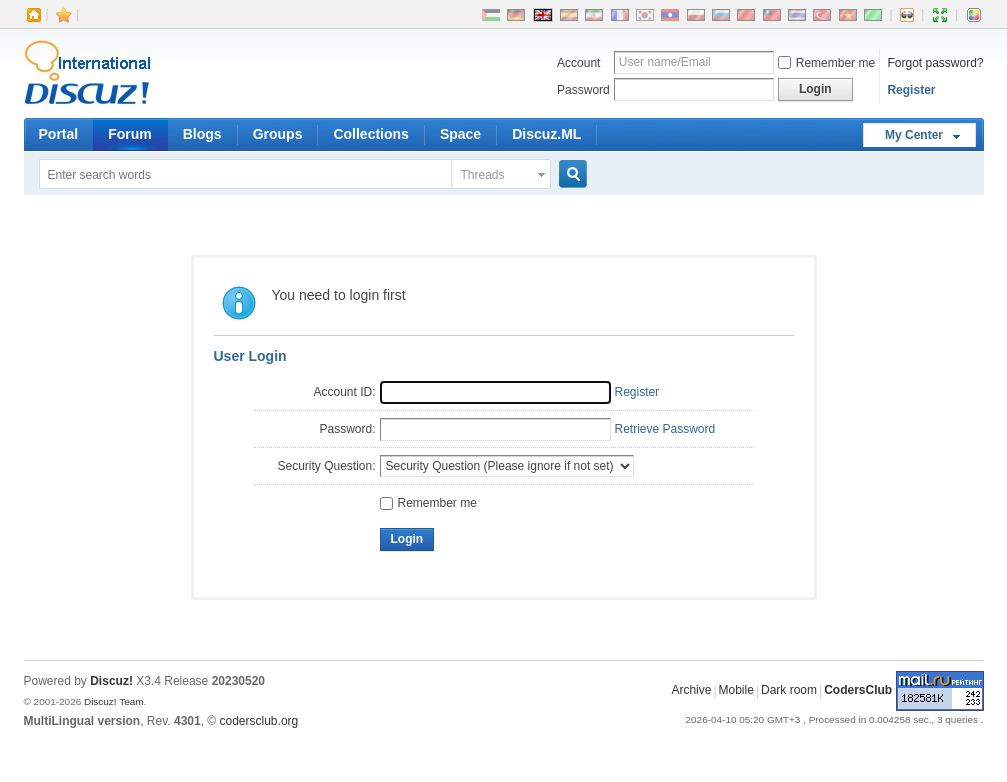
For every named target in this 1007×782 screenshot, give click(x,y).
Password (583, 90)
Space (460, 134)
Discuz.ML (546, 134)
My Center (914, 135)
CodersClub (858, 691)
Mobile (736, 691)
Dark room (789, 691)
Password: (347, 429)
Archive (691, 691)
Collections (370, 134)
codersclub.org (259, 721)
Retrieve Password (665, 429)
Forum (130, 134)
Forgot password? (935, 63)
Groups (278, 134)
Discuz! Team (114, 701)
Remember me (826, 63)
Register (911, 90)
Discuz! (111, 681)
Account (578, 63)
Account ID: (344, 392)
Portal (59, 134)
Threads (483, 175)
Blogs (202, 134)
